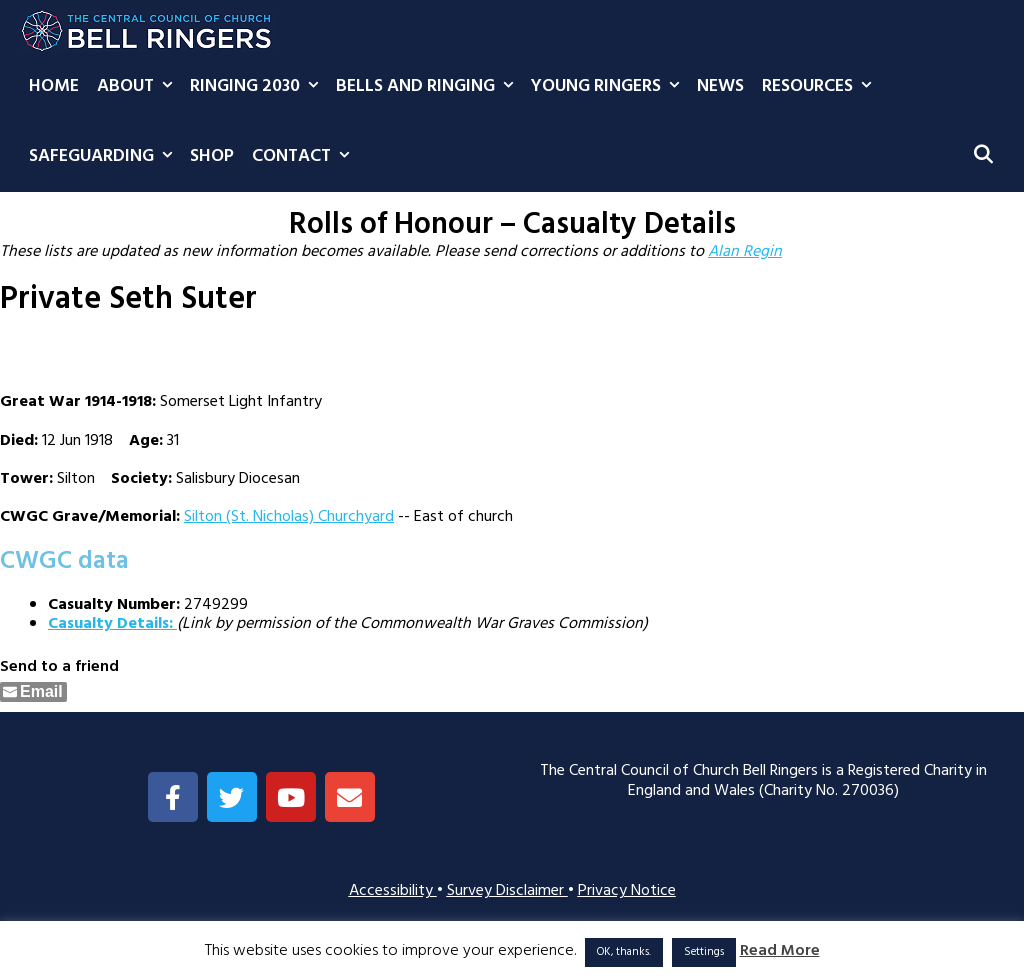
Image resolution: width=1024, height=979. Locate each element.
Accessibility (393, 891)
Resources (821, 87)
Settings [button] (704, 952)
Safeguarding (105, 157)
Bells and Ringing (429, 87)
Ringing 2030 (258, 87)
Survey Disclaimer (507, 891)
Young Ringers (609, 87)
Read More (780, 951)
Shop (212, 156)
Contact (305, 157)
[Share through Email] (33, 692)
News (720, 86)
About (139, 87)
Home (54, 86)
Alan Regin (745, 252)
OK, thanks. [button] (624, 952)
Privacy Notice (627, 891)
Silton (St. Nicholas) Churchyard (289, 517)
